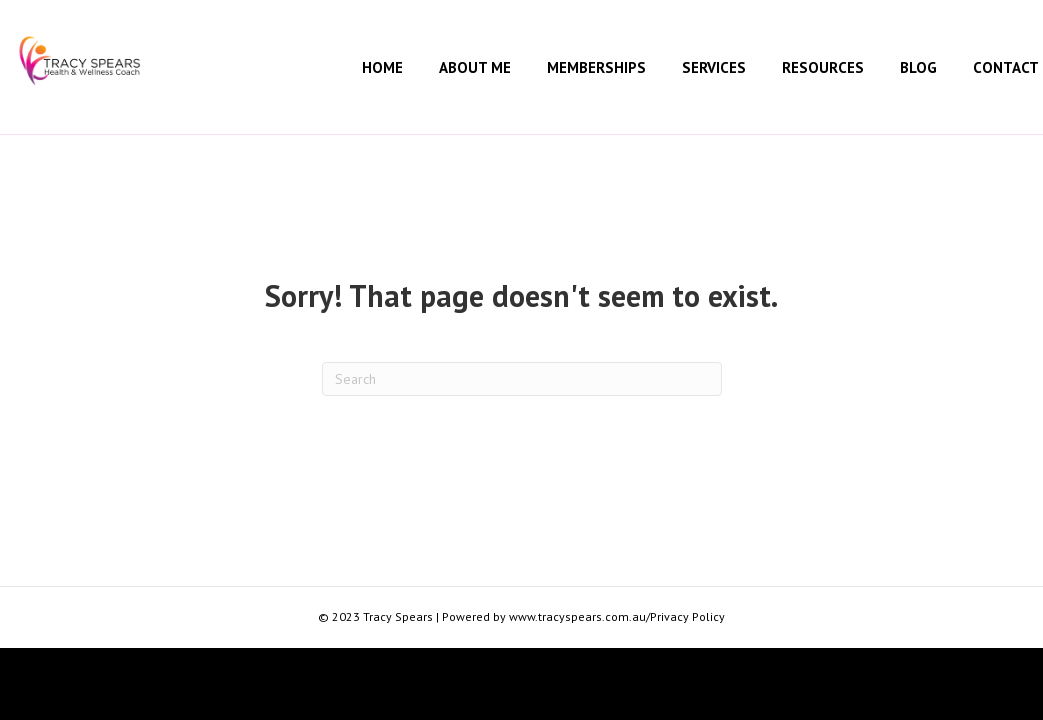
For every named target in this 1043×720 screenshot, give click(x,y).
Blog (918, 67)
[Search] (522, 379)
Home (382, 67)
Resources (823, 67)
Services (714, 67)
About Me (475, 67)
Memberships (596, 67)
